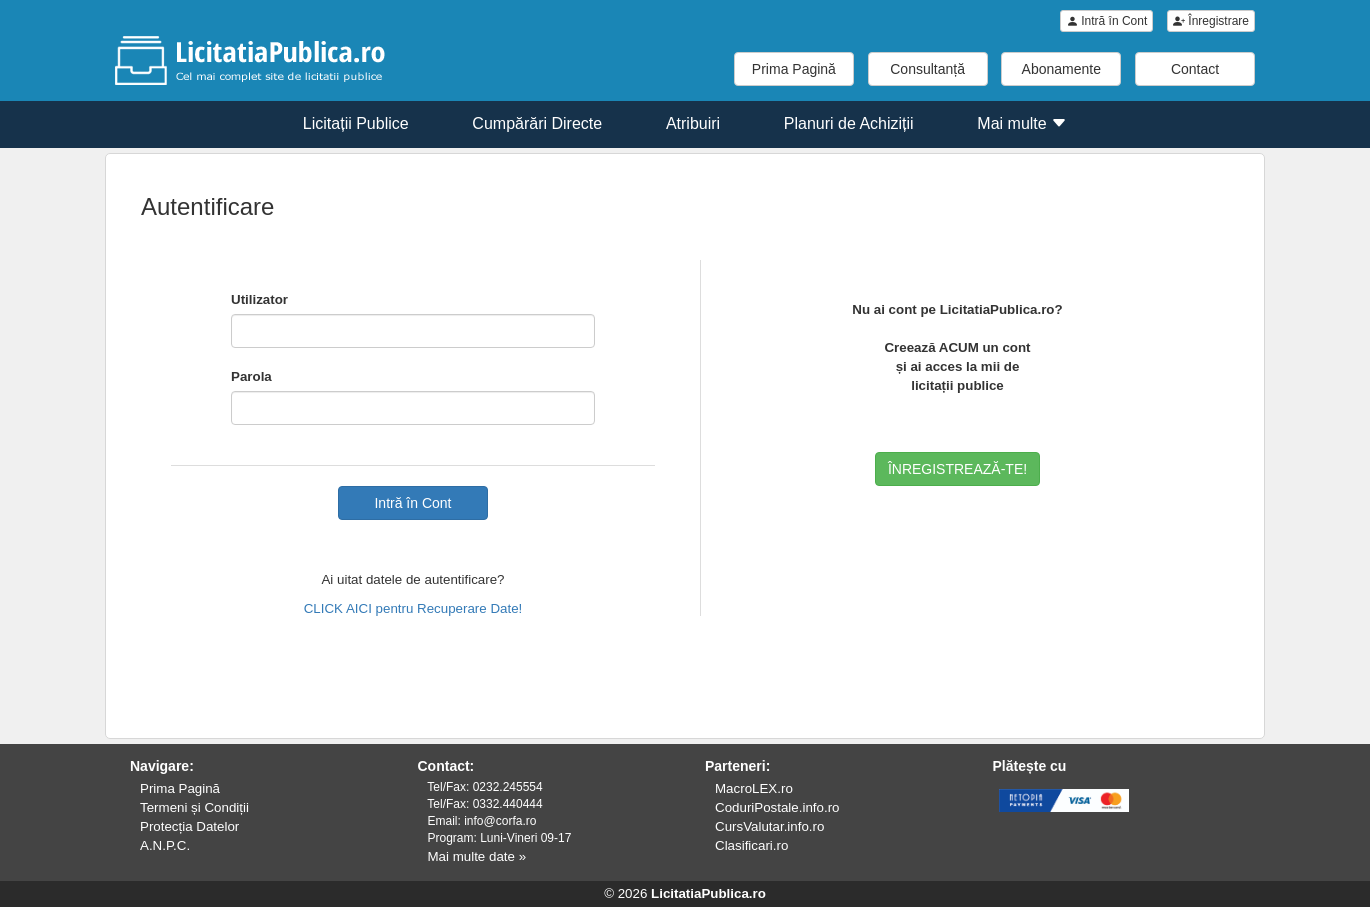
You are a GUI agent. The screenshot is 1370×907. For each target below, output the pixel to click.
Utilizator (259, 299)
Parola (251, 376)
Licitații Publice (356, 123)
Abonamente (1061, 69)
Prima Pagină (794, 69)
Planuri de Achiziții (849, 123)
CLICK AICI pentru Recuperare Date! (413, 608)
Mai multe (1022, 123)
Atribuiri (693, 123)
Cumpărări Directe (537, 123)
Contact (1195, 69)
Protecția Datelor (189, 826)
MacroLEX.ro (754, 788)
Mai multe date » (477, 856)
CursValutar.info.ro (769, 826)
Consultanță (927, 69)
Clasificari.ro (751, 845)
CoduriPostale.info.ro (777, 807)
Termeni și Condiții (194, 807)
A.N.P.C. (165, 845)
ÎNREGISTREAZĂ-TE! (957, 469)
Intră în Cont (1106, 21)
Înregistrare (1211, 21)
